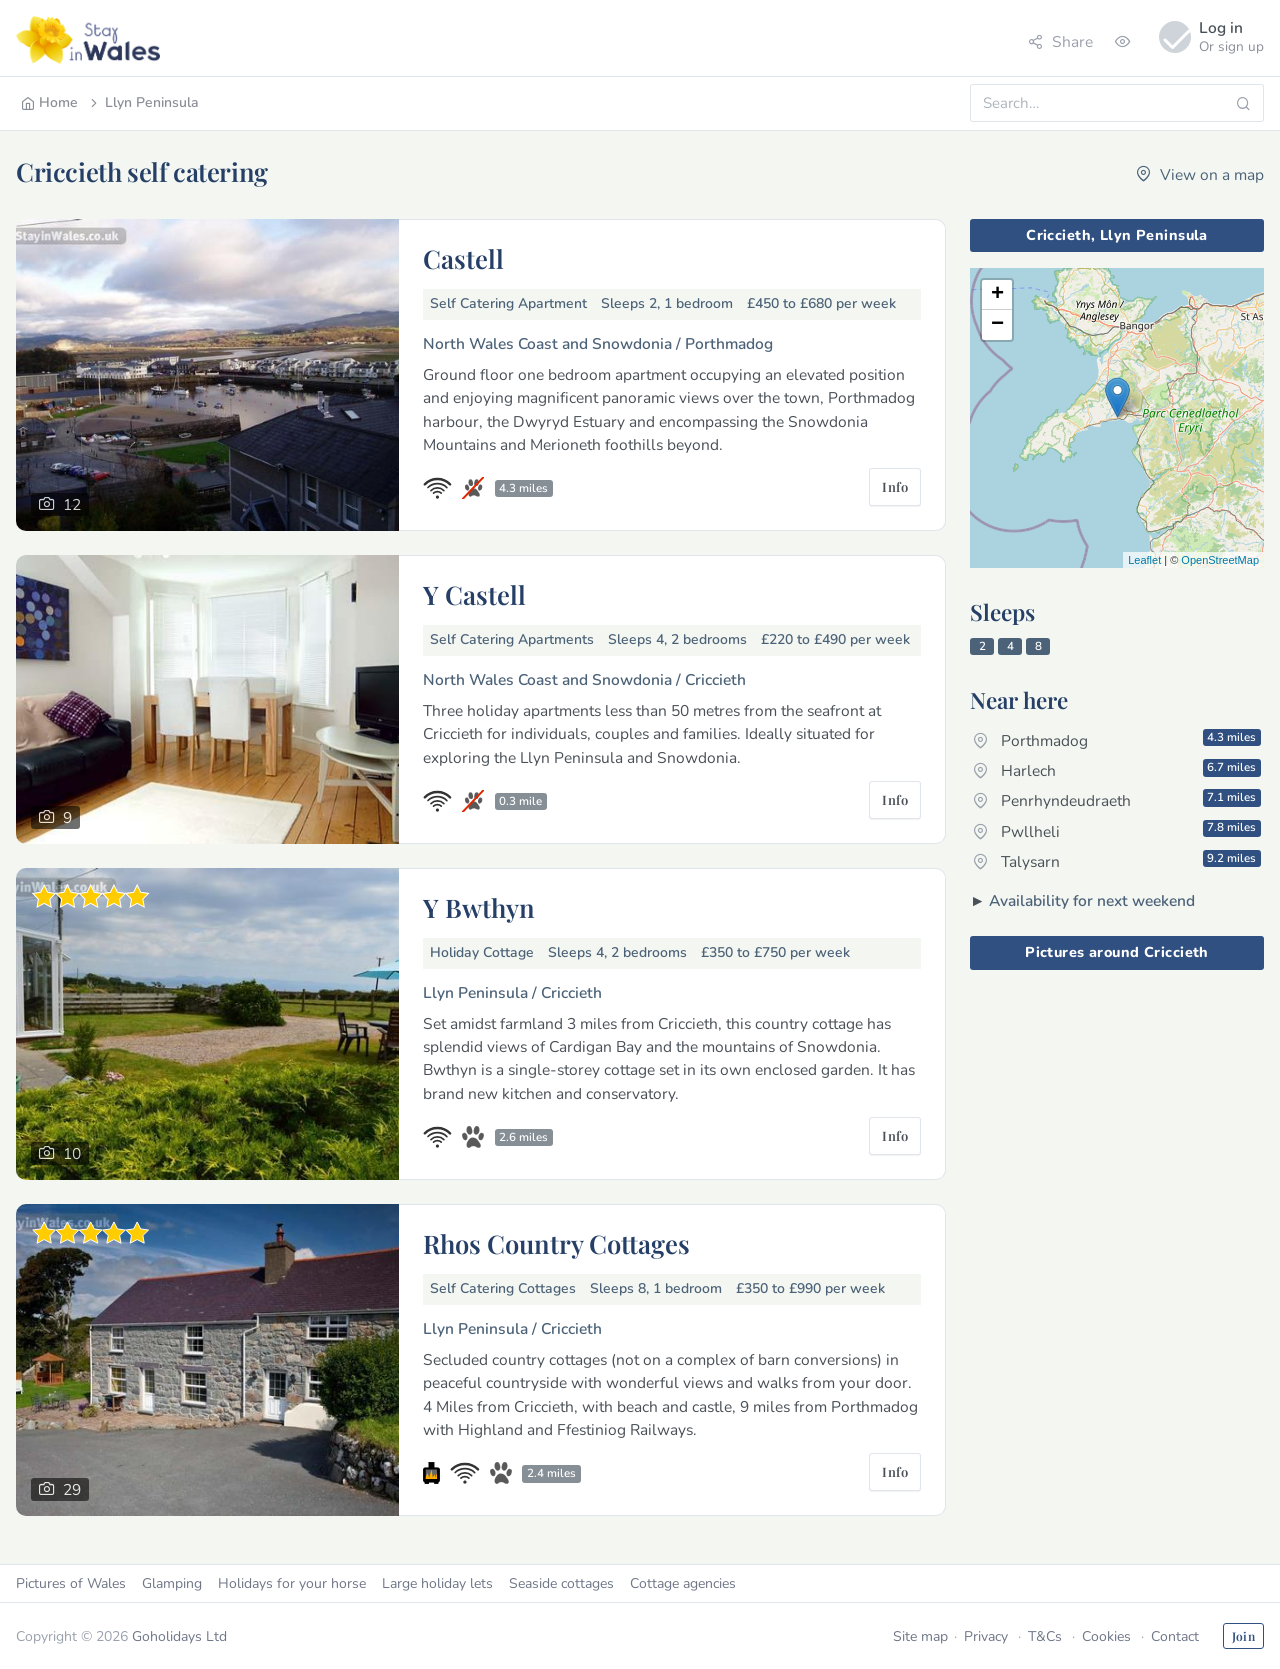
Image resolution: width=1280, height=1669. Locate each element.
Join (1243, 1636)
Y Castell (474, 594)
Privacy (986, 1636)
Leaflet (1144, 560)
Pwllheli (1117, 830)
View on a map (1200, 174)
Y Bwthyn (479, 907)
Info (895, 486)
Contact (1175, 1636)
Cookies (1106, 1636)
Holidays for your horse (292, 1583)
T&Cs (1045, 1636)
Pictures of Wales (71, 1583)
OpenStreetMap (1220, 560)
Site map (920, 1636)
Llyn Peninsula (143, 102)
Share (1060, 41)
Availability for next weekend (1092, 900)
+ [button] (997, 295)
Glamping (172, 1583)
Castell (463, 258)
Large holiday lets (437, 1583)
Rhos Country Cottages (556, 1243)
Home (49, 102)
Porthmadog (1117, 740)
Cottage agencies (683, 1583)
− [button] (997, 325)
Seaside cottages (561, 1583)
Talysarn (1117, 861)
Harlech (1117, 770)
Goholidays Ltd (179, 1636)
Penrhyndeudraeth (1117, 800)
